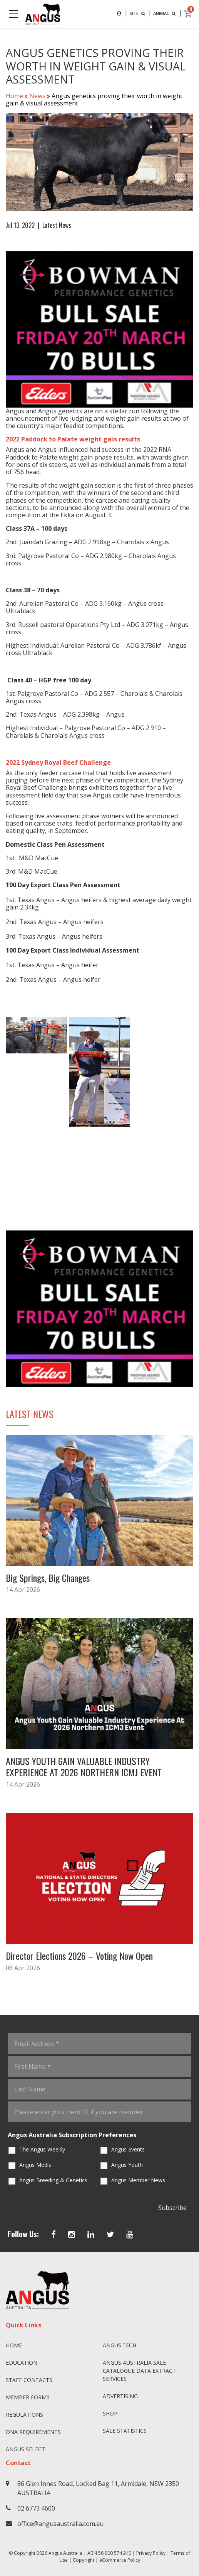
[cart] (188, 14)
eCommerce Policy (119, 2560)
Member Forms (28, 2397)
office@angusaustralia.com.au (60, 2523)
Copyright (83, 2560)
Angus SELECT (25, 2449)
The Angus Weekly (42, 2149)
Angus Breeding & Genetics (53, 2180)
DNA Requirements (33, 2432)
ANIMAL (165, 13)
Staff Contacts (29, 2380)
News (37, 96)
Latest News (56, 225)
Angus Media (35, 2164)
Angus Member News (138, 2180)
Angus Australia (65, 2553)
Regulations (24, 2414)
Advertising (120, 2396)
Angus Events (128, 2149)
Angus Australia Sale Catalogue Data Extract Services (139, 2370)
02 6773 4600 (36, 2508)
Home (14, 96)
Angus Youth (127, 2164)
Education (21, 2362)
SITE (138, 13)
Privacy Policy (151, 2553)
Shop (110, 2413)
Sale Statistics (125, 2430)
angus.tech (119, 2345)
